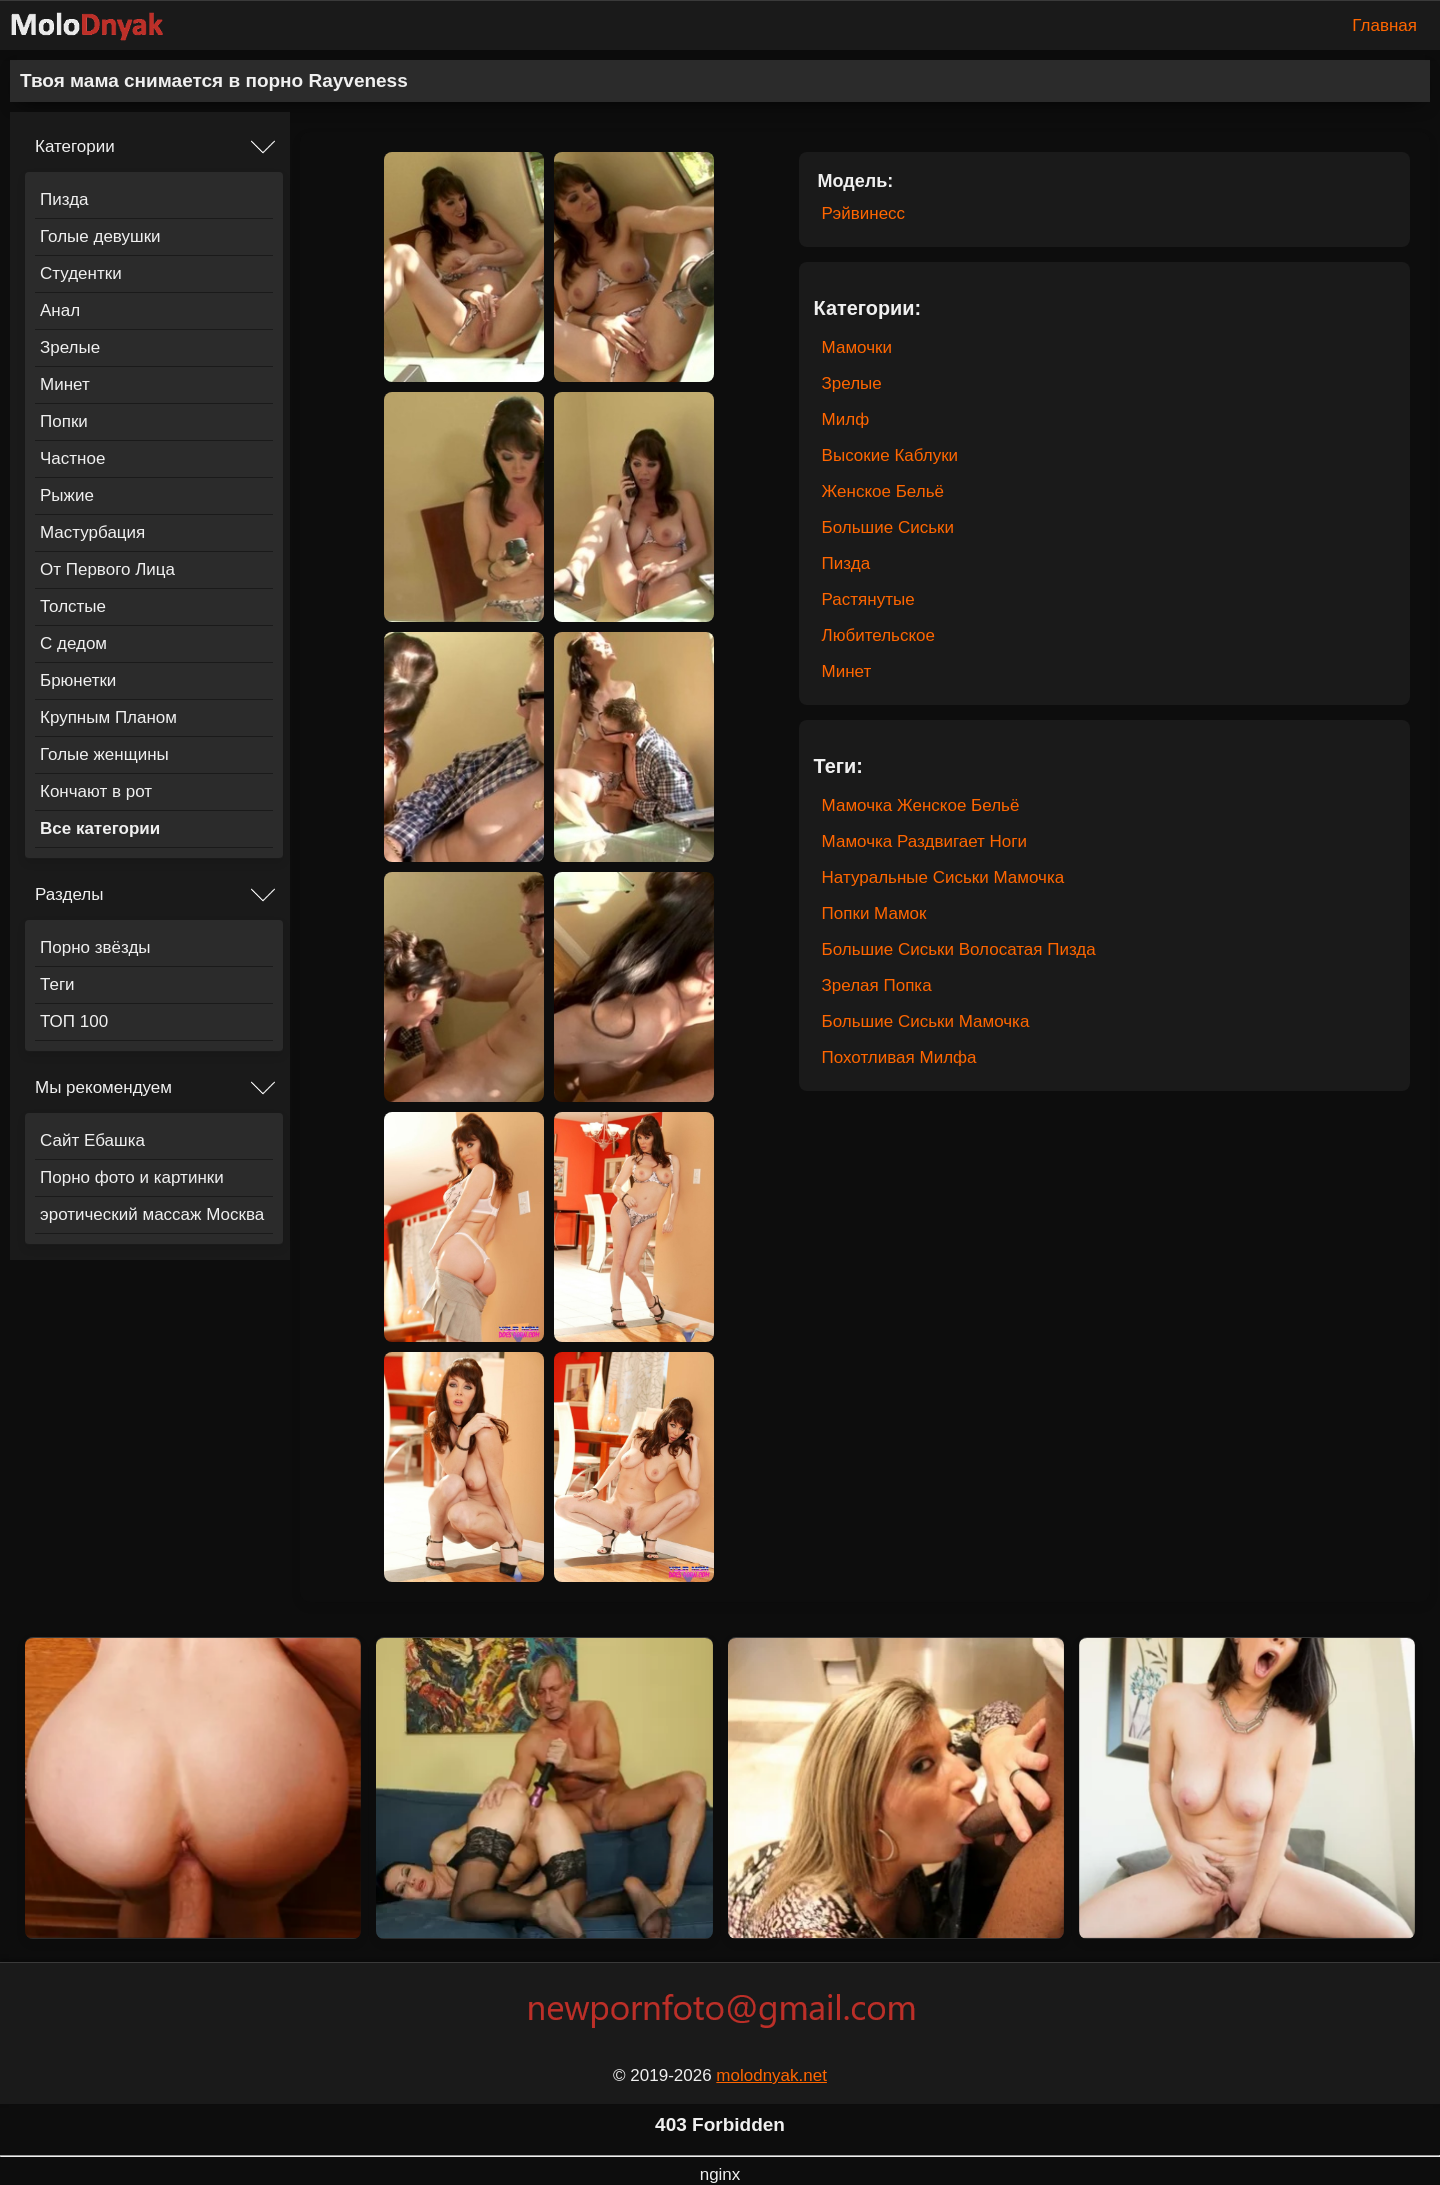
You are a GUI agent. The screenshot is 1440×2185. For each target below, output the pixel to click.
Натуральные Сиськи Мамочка (943, 877)
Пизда (64, 199)
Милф (846, 419)
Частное (72, 458)
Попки (64, 421)
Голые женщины (104, 754)
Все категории (100, 828)
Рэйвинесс (864, 213)
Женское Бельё (883, 491)
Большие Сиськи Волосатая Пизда (959, 949)
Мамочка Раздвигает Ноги (924, 841)
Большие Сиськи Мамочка (926, 1021)
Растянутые (868, 599)
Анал (60, 310)
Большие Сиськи (888, 527)
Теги (57, 984)
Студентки (81, 273)
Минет (65, 384)
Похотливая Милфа (899, 1057)
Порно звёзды (95, 947)
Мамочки (857, 347)
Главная (1384, 25)
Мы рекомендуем (103, 1087)
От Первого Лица (107, 569)
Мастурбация (92, 532)
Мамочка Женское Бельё (921, 805)
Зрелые (70, 347)
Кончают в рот (96, 791)
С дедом (73, 643)
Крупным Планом (108, 717)
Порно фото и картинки (132, 1177)
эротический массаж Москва (152, 1214)
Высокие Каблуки (890, 455)
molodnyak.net (771, 2075)
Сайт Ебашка (92, 1140)
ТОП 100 (74, 1021)
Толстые (73, 606)
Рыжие (67, 495)
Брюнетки (78, 680)
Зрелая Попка (877, 985)
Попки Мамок (874, 913)
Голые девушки (100, 236)
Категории (75, 146)
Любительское (878, 635)
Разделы (69, 894)
